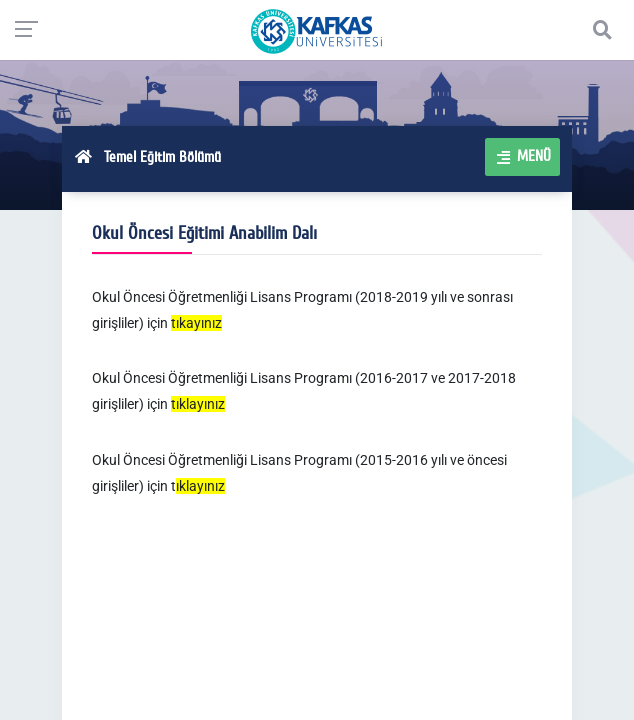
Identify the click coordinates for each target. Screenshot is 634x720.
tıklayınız (198, 404)
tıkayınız (196, 323)
